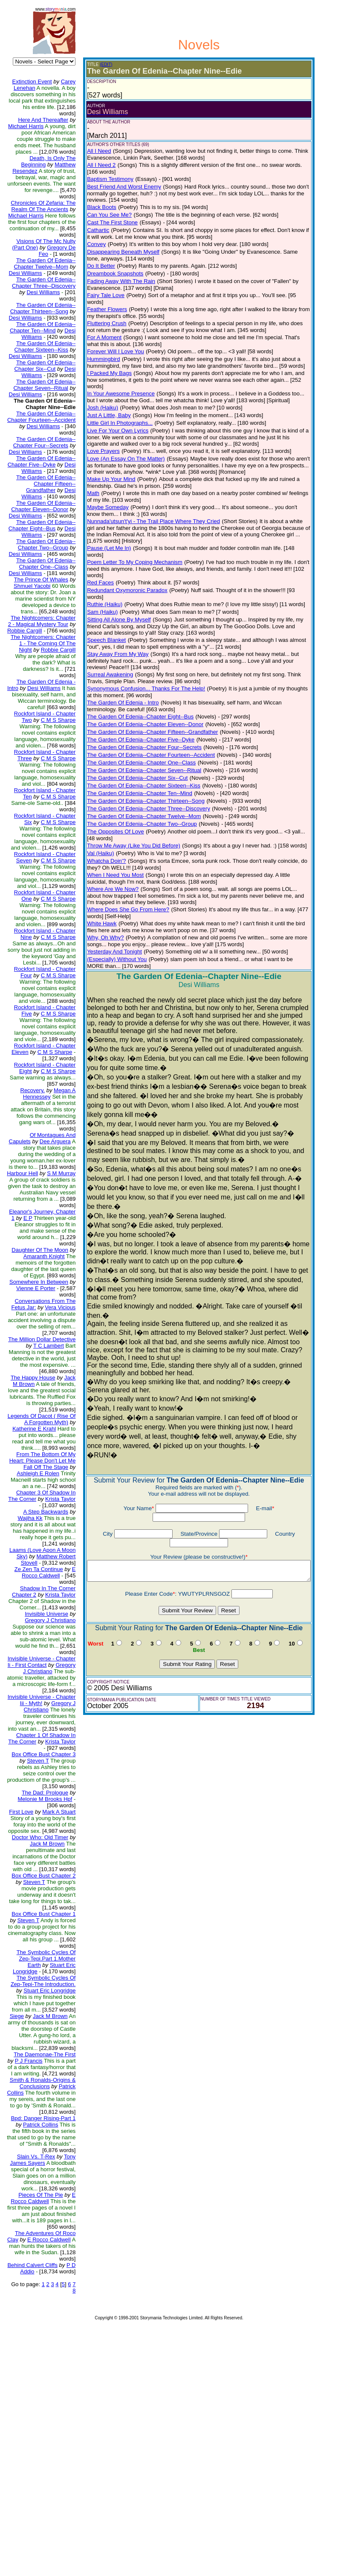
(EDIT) (99, 64)
